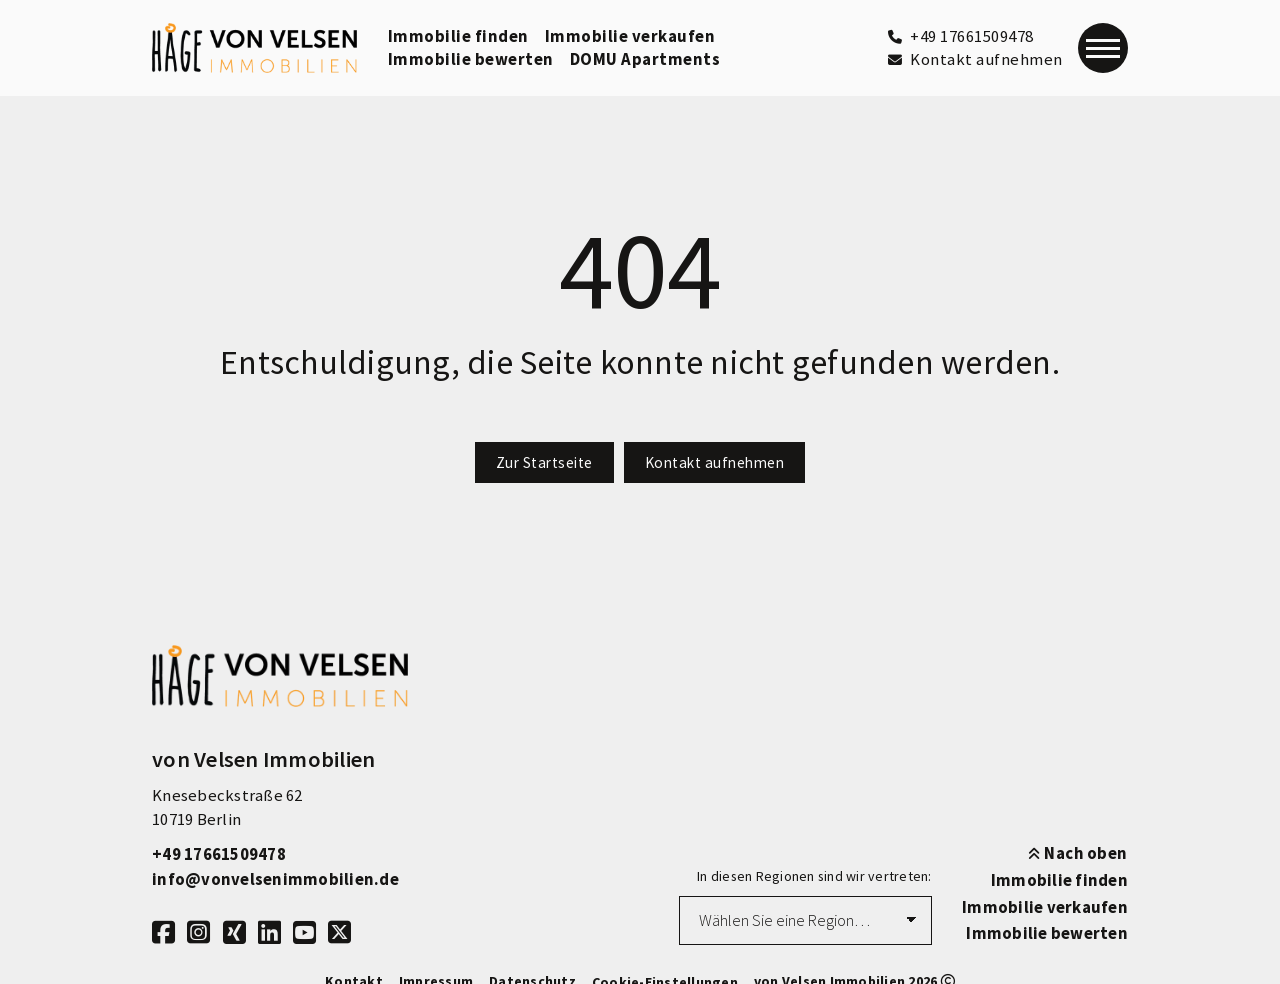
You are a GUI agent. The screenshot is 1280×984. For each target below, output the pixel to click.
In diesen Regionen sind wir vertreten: (814, 876)
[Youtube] (304, 932)
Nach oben (1078, 853)
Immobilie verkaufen (630, 36)
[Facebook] (163, 932)
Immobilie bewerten (471, 59)
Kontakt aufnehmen (715, 462)
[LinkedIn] (269, 932)
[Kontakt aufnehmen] (975, 59)
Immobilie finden (458, 36)
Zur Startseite (544, 462)
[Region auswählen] (805, 921)
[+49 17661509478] (961, 36)
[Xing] (234, 932)
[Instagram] (198, 932)
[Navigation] (1103, 48)
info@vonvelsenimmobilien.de (275, 879)
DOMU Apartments (645, 59)
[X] (339, 932)
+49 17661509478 (219, 854)
